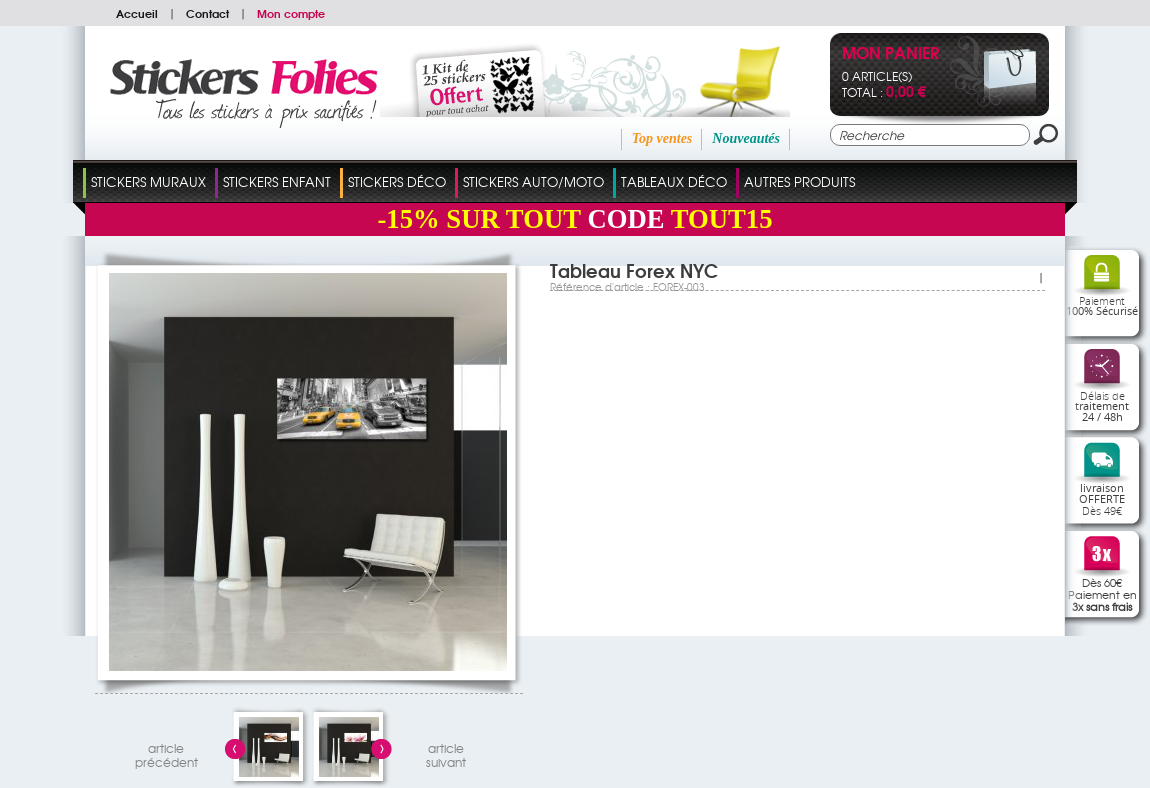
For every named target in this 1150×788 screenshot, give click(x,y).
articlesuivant (446, 752)
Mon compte (291, 13)
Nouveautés (746, 138)
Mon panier (890, 54)
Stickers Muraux (148, 181)
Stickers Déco (397, 181)
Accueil (137, 13)
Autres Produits (799, 181)
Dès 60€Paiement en (1102, 594)
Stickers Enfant (277, 181)
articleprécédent (166, 752)
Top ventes (662, 138)
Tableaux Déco (674, 181)
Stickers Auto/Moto (533, 181)
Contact (207, 13)
